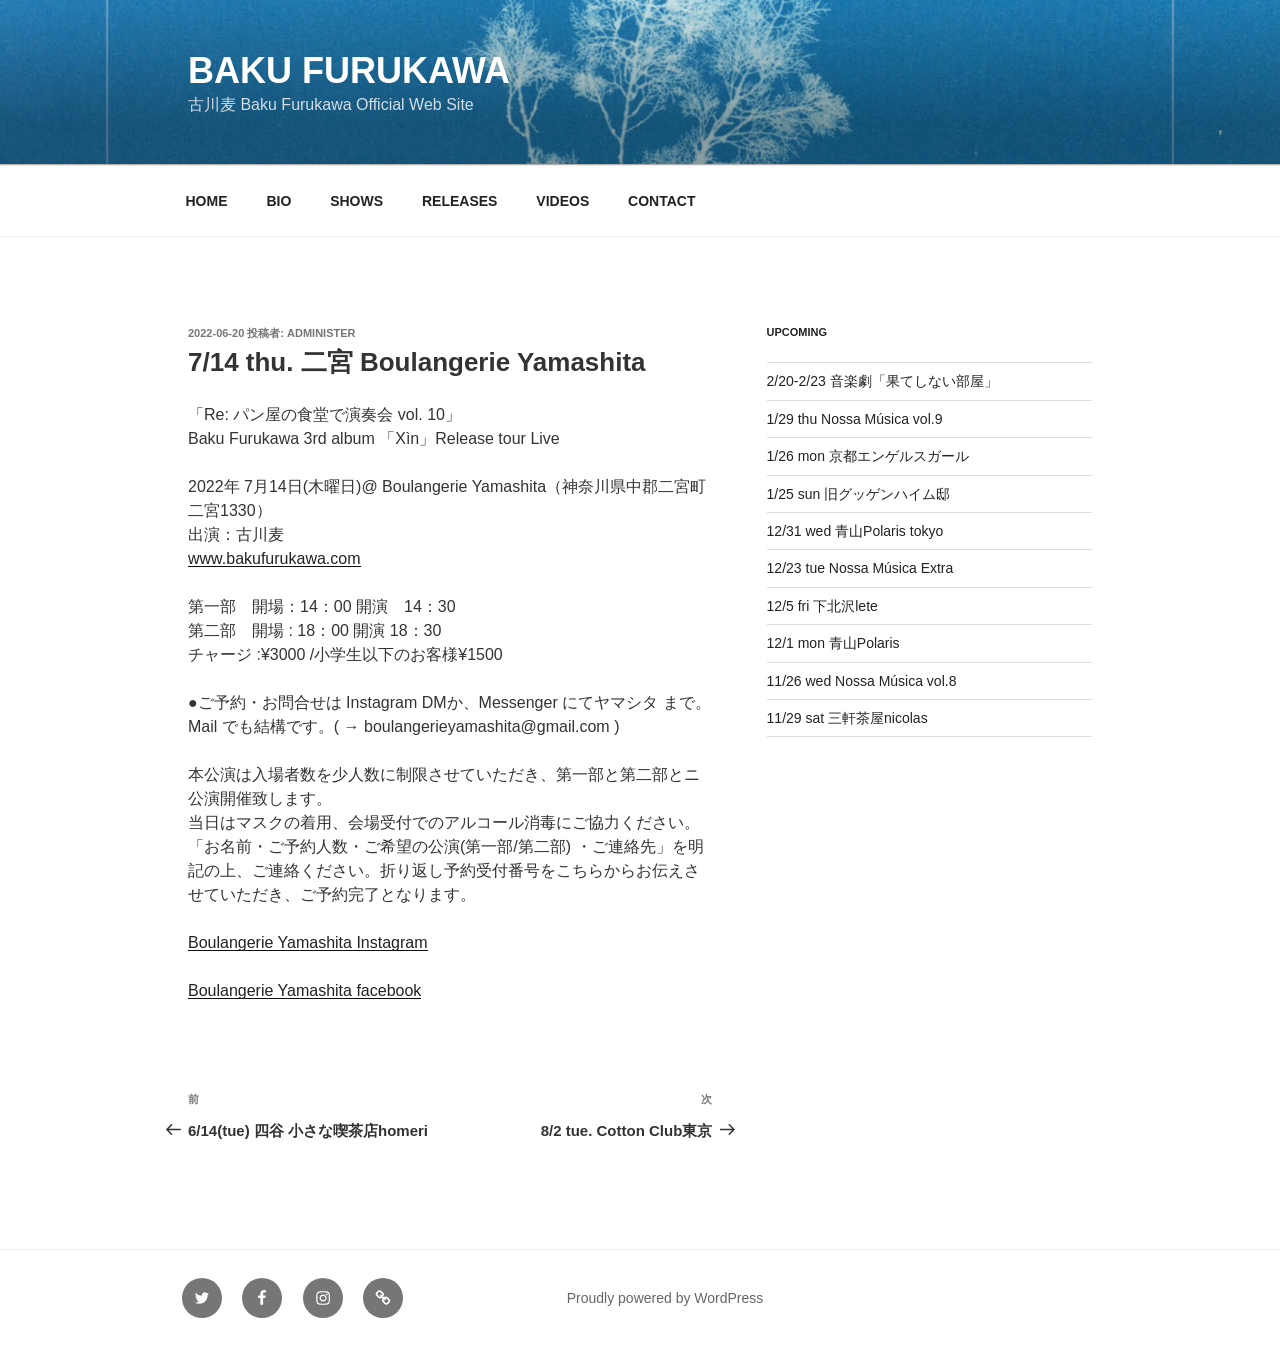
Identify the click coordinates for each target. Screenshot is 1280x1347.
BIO (278, 201)
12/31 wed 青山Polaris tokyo (855, 531)
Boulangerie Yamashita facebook (304, 990)
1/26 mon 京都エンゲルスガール (868, 456)
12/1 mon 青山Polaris (833, 643)
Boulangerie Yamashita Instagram (308, 942)
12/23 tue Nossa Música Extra (860, 568)
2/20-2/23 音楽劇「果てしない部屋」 (882, 381)
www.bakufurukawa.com (274, 558)
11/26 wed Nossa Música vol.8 (862, 681)
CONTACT (661, 201)
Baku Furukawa (349, 70)
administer (321, 333)
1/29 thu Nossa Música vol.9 (855, 419)
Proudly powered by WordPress (665, 1298)
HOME (207, 201)
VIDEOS (562, 201)
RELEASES (459, 201)
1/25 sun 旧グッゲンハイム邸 (859, 494)
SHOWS (356, 201)
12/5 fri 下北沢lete (822, 606)
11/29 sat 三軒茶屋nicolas (847, 718)
